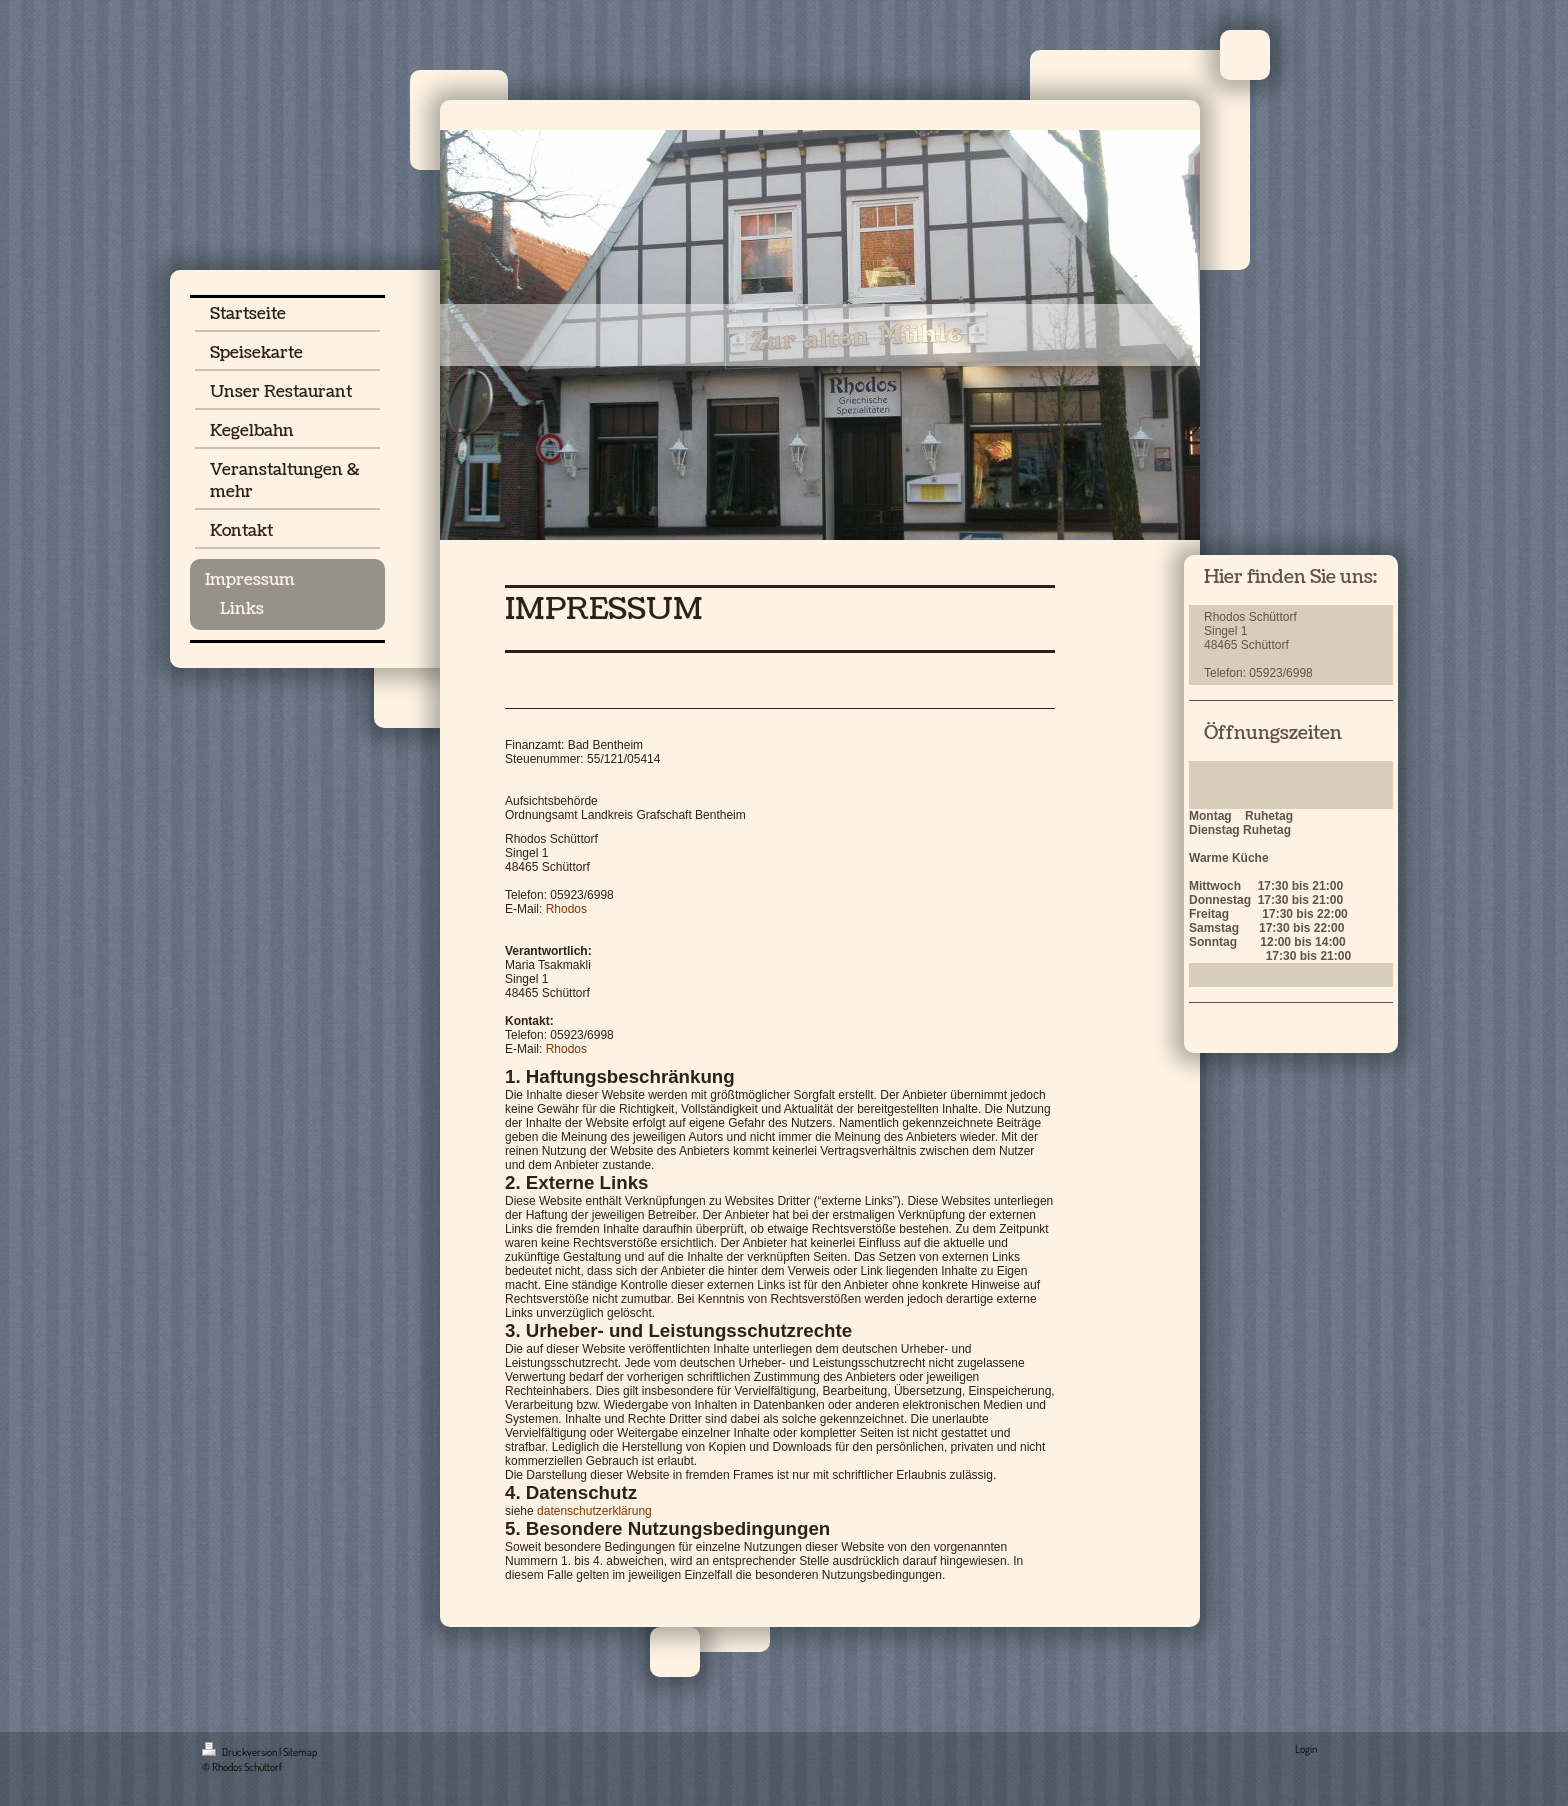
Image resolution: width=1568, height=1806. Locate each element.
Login (1306, 1749)
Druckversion (240, 1752)
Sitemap (300, 1752)
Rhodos (566, 909)
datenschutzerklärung (594, 1511)
